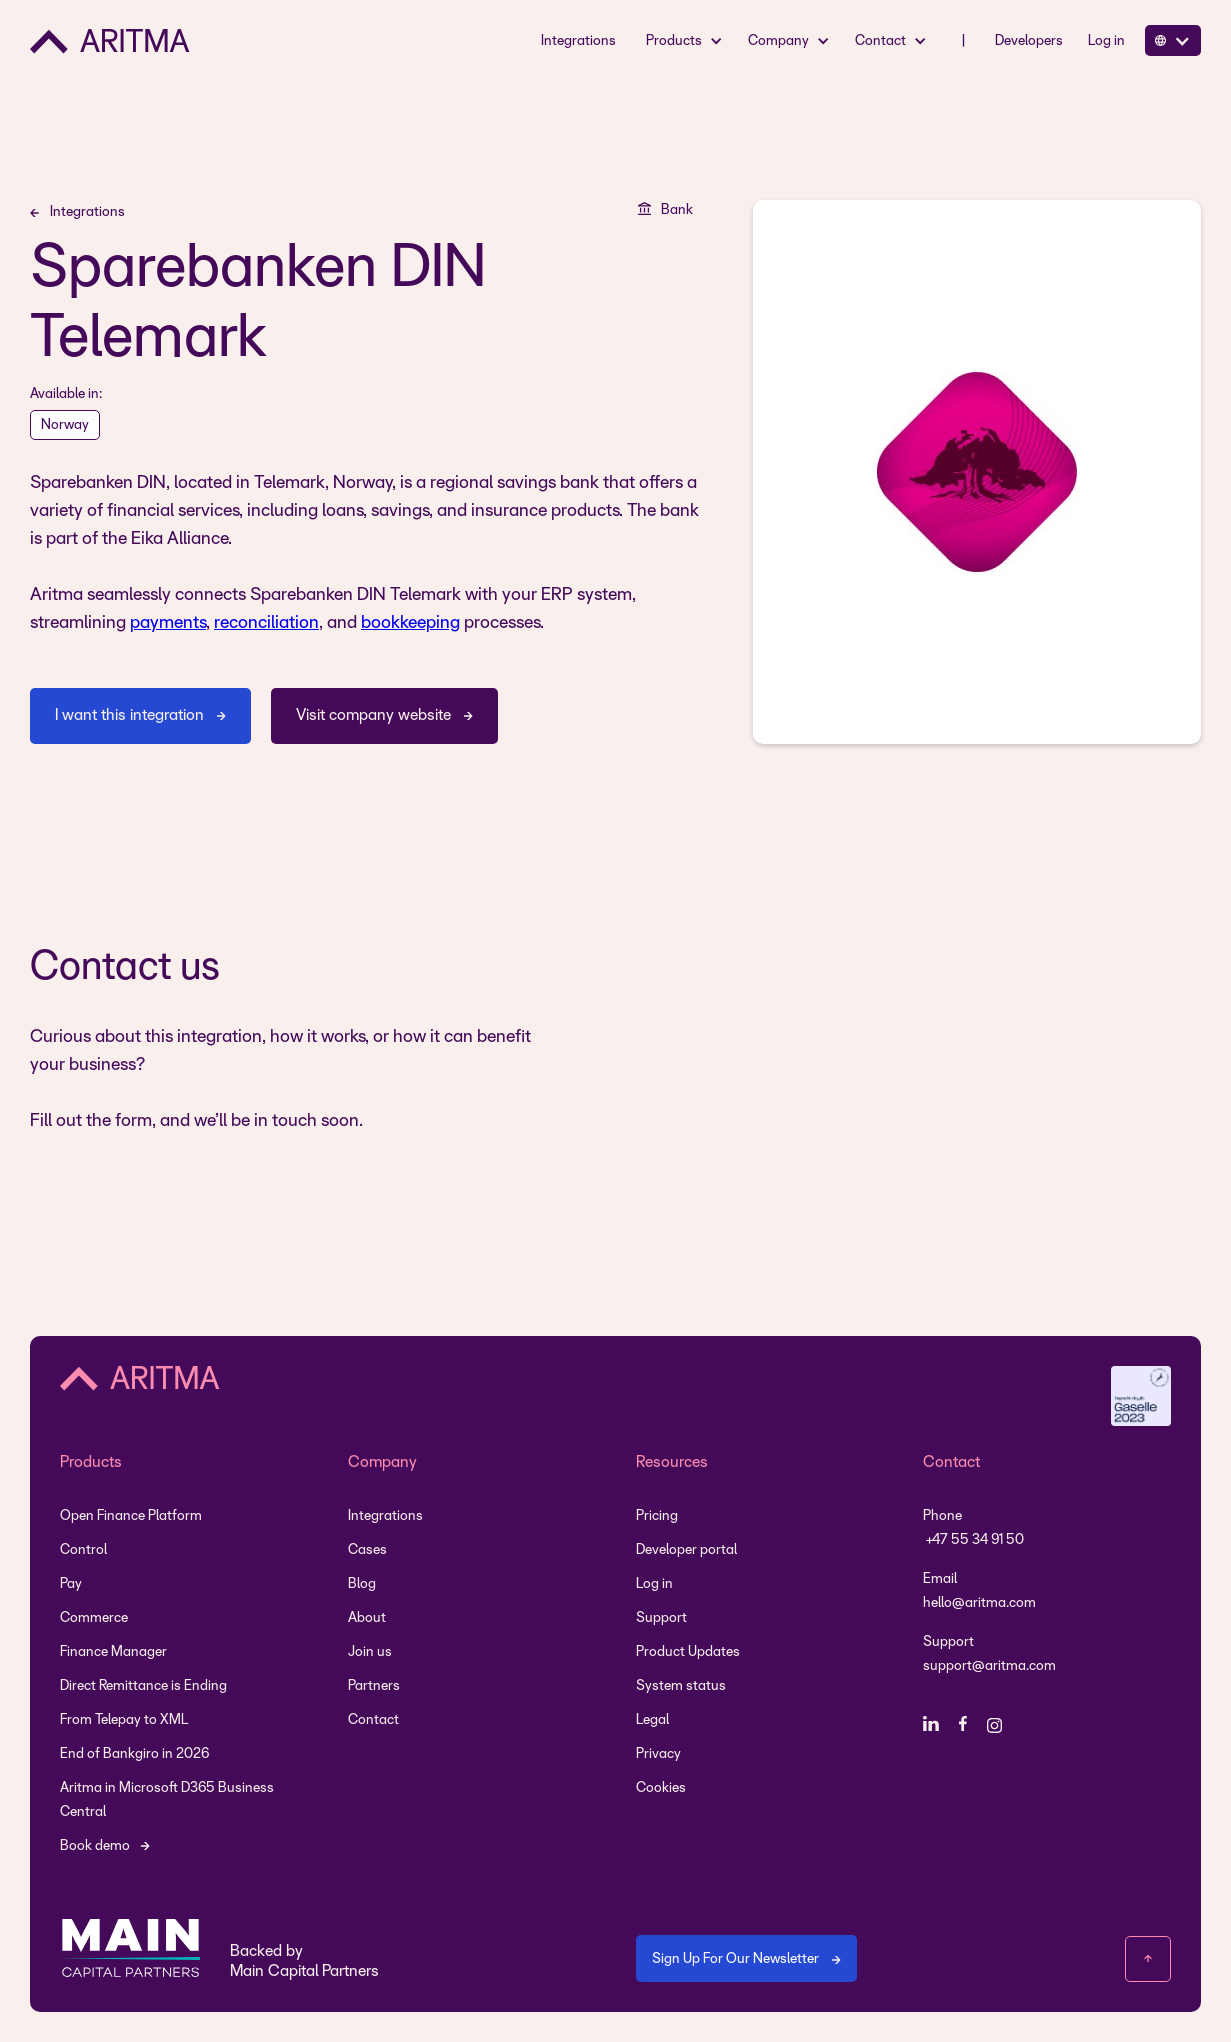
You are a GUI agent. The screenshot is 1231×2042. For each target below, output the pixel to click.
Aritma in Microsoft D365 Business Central (167, 1800)
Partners (374, 1686)
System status (681, 1686)
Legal (652, 1720)
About (367, 1618)
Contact (373, 1720)
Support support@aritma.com (989, 1654)
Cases (367, 1550)
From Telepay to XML (124, 1720)
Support (661, 1618)
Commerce (94, 1618)
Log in (1106, 41)
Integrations (578, 41)
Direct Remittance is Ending (143, 1686)
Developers (1029, 41)
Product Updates (688, 1652)
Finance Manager (113, 1652)
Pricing (657, 1516)
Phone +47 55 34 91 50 (973, 1528)
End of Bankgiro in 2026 (134, 1754)
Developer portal (686, 1550)
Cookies (661, 1788)
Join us (370, 1652)
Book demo (95, 1846)
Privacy (658, 1754)
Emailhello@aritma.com (979, 1591)
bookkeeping (410, 623)
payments (168, 623)
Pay (71, 1584)
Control (83, 1550)
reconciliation (266, 623)
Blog (362, 1584)
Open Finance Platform (131, 1516)
